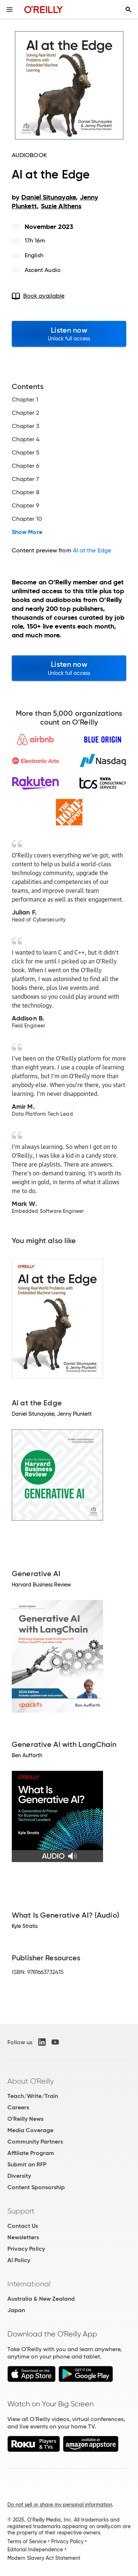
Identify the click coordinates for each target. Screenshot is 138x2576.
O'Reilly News (25, 2119)
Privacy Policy (26, 2249)
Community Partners (35, 2141)
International (28, 2283)
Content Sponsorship (36, 2187)
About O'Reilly (30, 2081)
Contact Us (22, 2226)
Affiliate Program (30, 2153)
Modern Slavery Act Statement (43, 2558)
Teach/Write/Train (32, 2096)
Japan (16, 2310)
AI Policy (18, 2260)
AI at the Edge (92, 550)
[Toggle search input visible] (128, 9)
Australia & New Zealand (41, 2299)
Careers (18, 2107)
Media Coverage (30, 2130)
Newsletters (23, 2237)
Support (21, 2211)
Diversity (19, 2176)
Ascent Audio (43, 269)
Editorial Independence (35, 2549)
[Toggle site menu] (9, 9)
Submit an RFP (26, 2164)
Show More (27, 532)
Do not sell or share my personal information (59, 2504)
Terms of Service (26, 2541)
